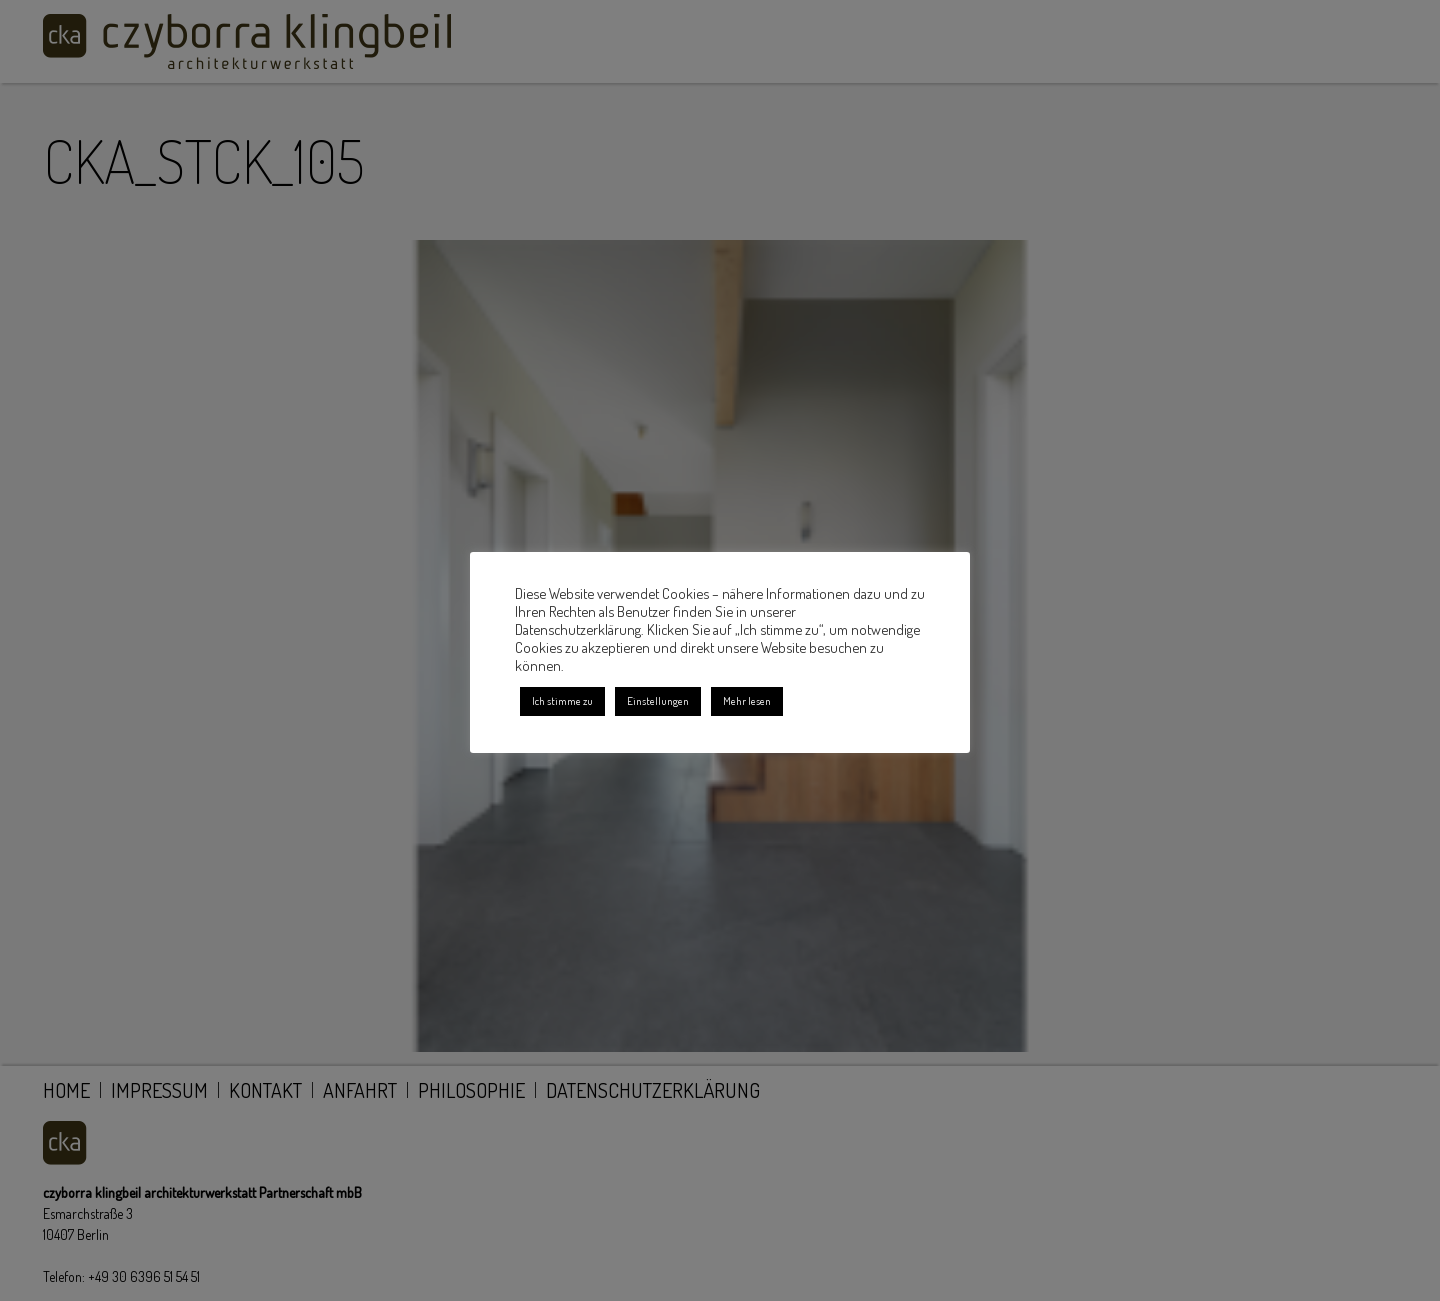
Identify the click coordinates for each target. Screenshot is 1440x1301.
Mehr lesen (747, 701)
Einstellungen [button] (658, 701)
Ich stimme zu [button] (562, 701)
